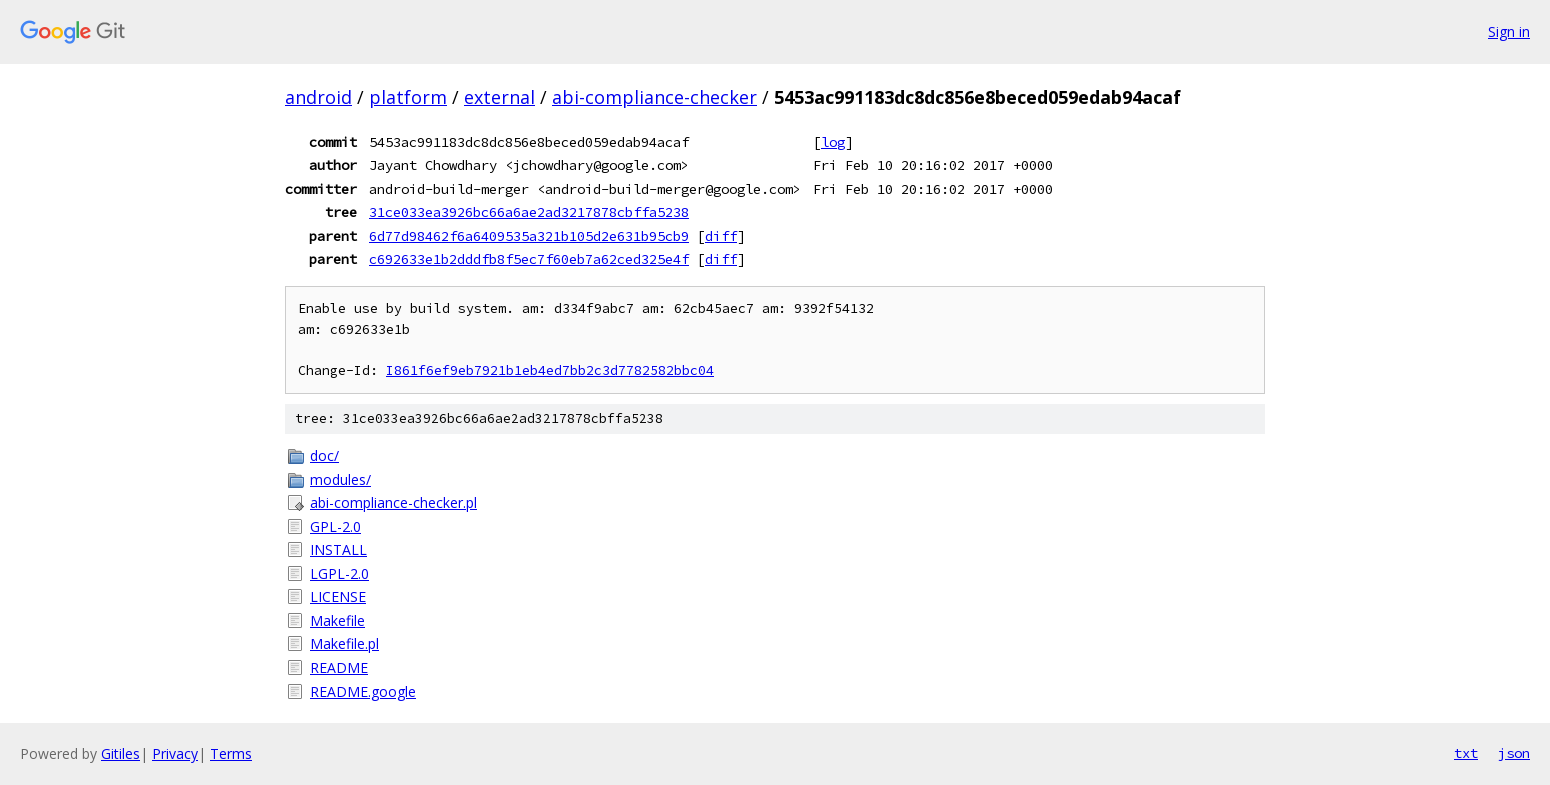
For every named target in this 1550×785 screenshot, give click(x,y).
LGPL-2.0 (339, 573)
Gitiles (120, 753)
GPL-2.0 (335, 526)
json (1514, 753)
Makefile (337, 620)
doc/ (324, 455)
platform (408, 97)
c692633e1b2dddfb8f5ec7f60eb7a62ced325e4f (529, 259)
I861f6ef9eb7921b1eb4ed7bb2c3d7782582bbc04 (550, 370)
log (833, 142)
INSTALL (338, 549)
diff (721, 236)
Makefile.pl (344, 643)
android (318, 97)
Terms (231, 753)
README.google (363, 691)
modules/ (340, 479)
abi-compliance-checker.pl (393, 502)
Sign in (1509, 31)
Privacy (175, 753)
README (339, 667)
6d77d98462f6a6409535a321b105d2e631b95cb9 (529, 236)
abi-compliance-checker (654, 97)
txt (1466, 753)
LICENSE (338, 596)
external (499, 97)
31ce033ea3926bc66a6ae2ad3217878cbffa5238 (529, 212)
